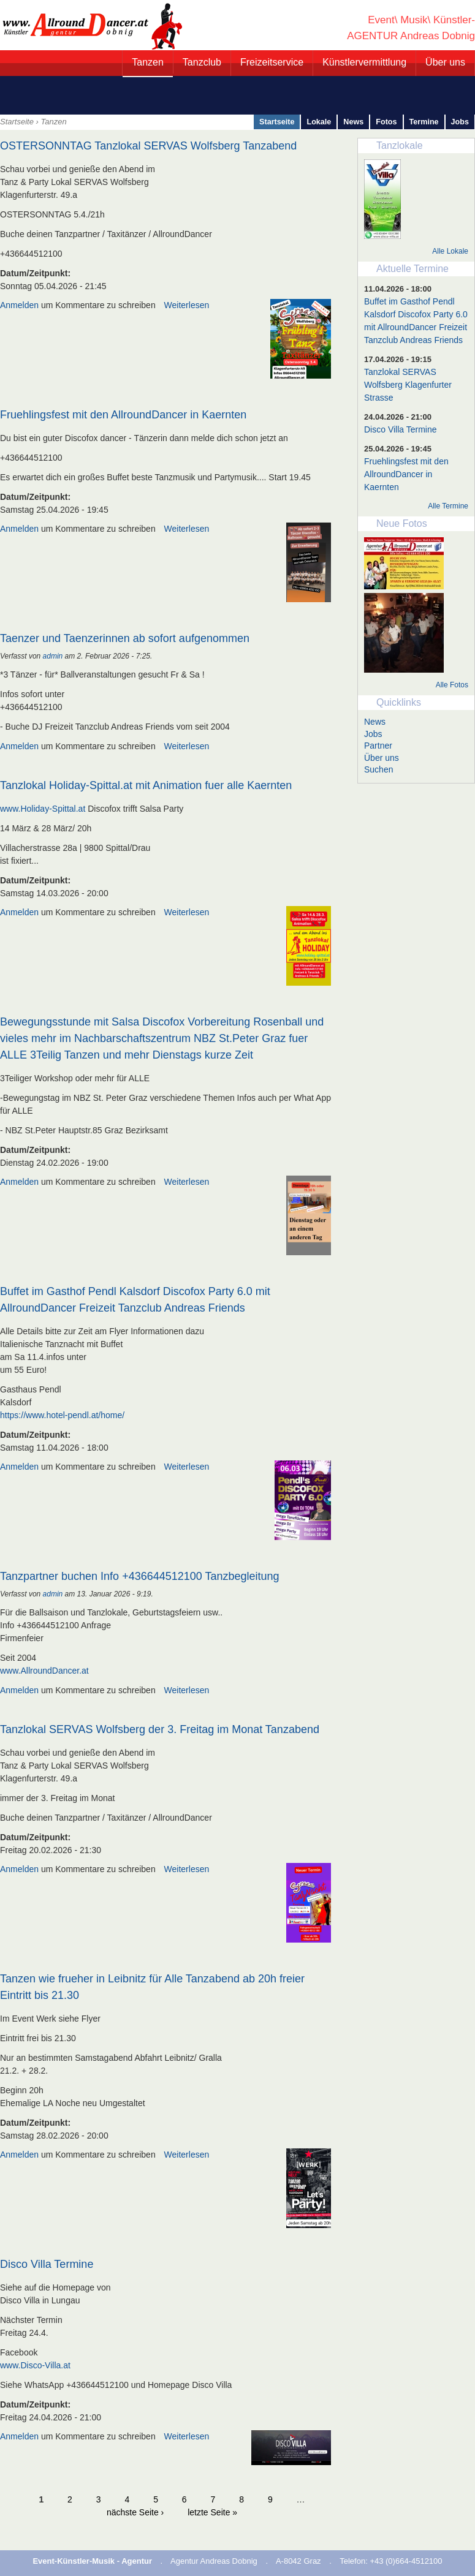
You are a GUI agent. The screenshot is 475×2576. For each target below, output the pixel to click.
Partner (378, 745)
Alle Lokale (450, 251)
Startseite (17, 121)
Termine (424, 122)
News (353, 122)
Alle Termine (448, 506)
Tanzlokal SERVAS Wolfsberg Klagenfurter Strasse (408, 384)
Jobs (460, 122)
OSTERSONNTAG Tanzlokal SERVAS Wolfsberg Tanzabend (148, 146)
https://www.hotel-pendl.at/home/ (62, 1415)
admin (53, 656)
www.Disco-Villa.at (35, 2365)
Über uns (445, 62)
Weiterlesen (187, 305)
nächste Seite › (135, 2512)
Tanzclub (202, 62)
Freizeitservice (271, 62)
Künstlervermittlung (364, 62)
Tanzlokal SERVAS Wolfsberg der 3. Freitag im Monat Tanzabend (159, 1729)
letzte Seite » (212, 2512)
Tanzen (148, 62)
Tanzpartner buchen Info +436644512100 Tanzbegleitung (139, 1576)
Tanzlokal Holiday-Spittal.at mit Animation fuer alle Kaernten (146, 785)
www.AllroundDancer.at (44, 1670)
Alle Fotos (452, 685)
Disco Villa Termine (46, 2264)
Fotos (386, 122)
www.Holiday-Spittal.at (42, 809)
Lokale (318, 122)
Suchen (378, 769)
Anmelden (19, 305)
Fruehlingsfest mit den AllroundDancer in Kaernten (123, 415)
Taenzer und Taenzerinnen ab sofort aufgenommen (124, 638)
